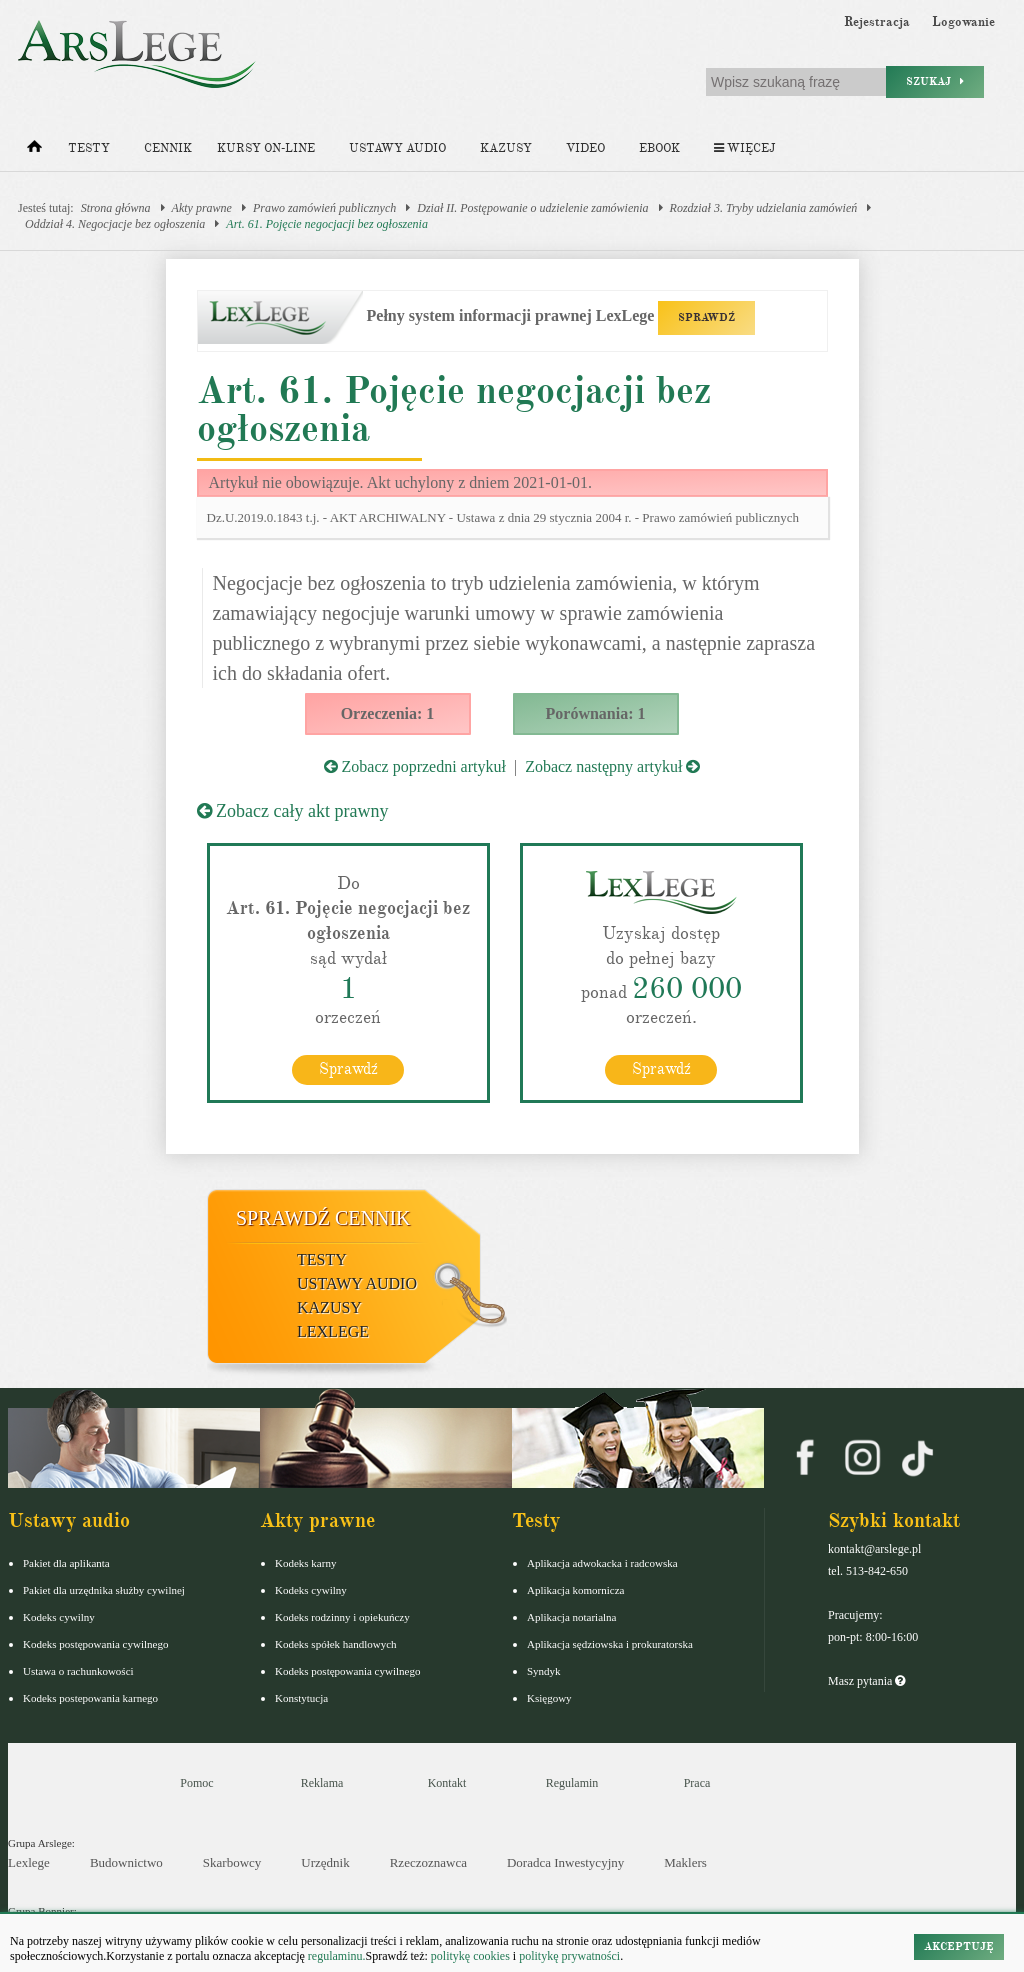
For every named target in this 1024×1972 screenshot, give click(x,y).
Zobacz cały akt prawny (293, 811)
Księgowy (549, 1698)
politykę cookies (470, 1956)
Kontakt (447, 1783)
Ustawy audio (397, 148)
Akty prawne (202, 208)
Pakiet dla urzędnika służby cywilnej (104, 1590)
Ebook (659, 148)
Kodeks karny (305, 1563)
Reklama (322, 1783)
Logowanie (963, 22)
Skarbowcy (232, 1862)
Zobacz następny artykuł (612, 766)
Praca (697, 1783)
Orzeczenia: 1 (388, 713)
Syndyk (544, 1671)
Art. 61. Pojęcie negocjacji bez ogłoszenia (327, 224)
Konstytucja (301, 1698)
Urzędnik (325, 1862)
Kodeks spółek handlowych (336, 1644)
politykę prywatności (569, 1956)
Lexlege (29, 1862)
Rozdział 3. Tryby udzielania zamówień (764, 208)
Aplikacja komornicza (575, 1590)
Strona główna (116, 208)
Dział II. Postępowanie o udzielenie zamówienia (532, 208)
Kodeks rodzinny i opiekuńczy (342, 1617)
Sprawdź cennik (323, 1218)
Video (585, 148)
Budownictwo (126, 1862)
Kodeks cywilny (59, 1617)
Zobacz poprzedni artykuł (415, 766)
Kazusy (506, 148)
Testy (89, 148)
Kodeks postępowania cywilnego (95, 1644)
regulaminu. (335, 1956)
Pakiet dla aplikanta (66, 1563)
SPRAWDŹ (706, 317)
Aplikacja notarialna (572, 1617)
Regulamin (572, 1783)
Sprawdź (348, 1069)
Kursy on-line (266, 148)
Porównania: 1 (596, 713)
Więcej (744, 148)
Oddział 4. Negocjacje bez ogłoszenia (115, 224)
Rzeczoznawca (428, 1862)
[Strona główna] (34, 151)
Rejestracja (877, 22)
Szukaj (935, 81)
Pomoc (196, 1783)
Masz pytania (866, 1681)
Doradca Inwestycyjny (565, 1862)
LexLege (333, 1331)
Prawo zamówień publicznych (324, 208)
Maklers (685, 1862)
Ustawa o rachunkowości (78, 1671)
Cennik (168, 148)
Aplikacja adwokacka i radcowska (602, 1563)
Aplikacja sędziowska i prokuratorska (610, 1644)
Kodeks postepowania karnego (90, 1698)
